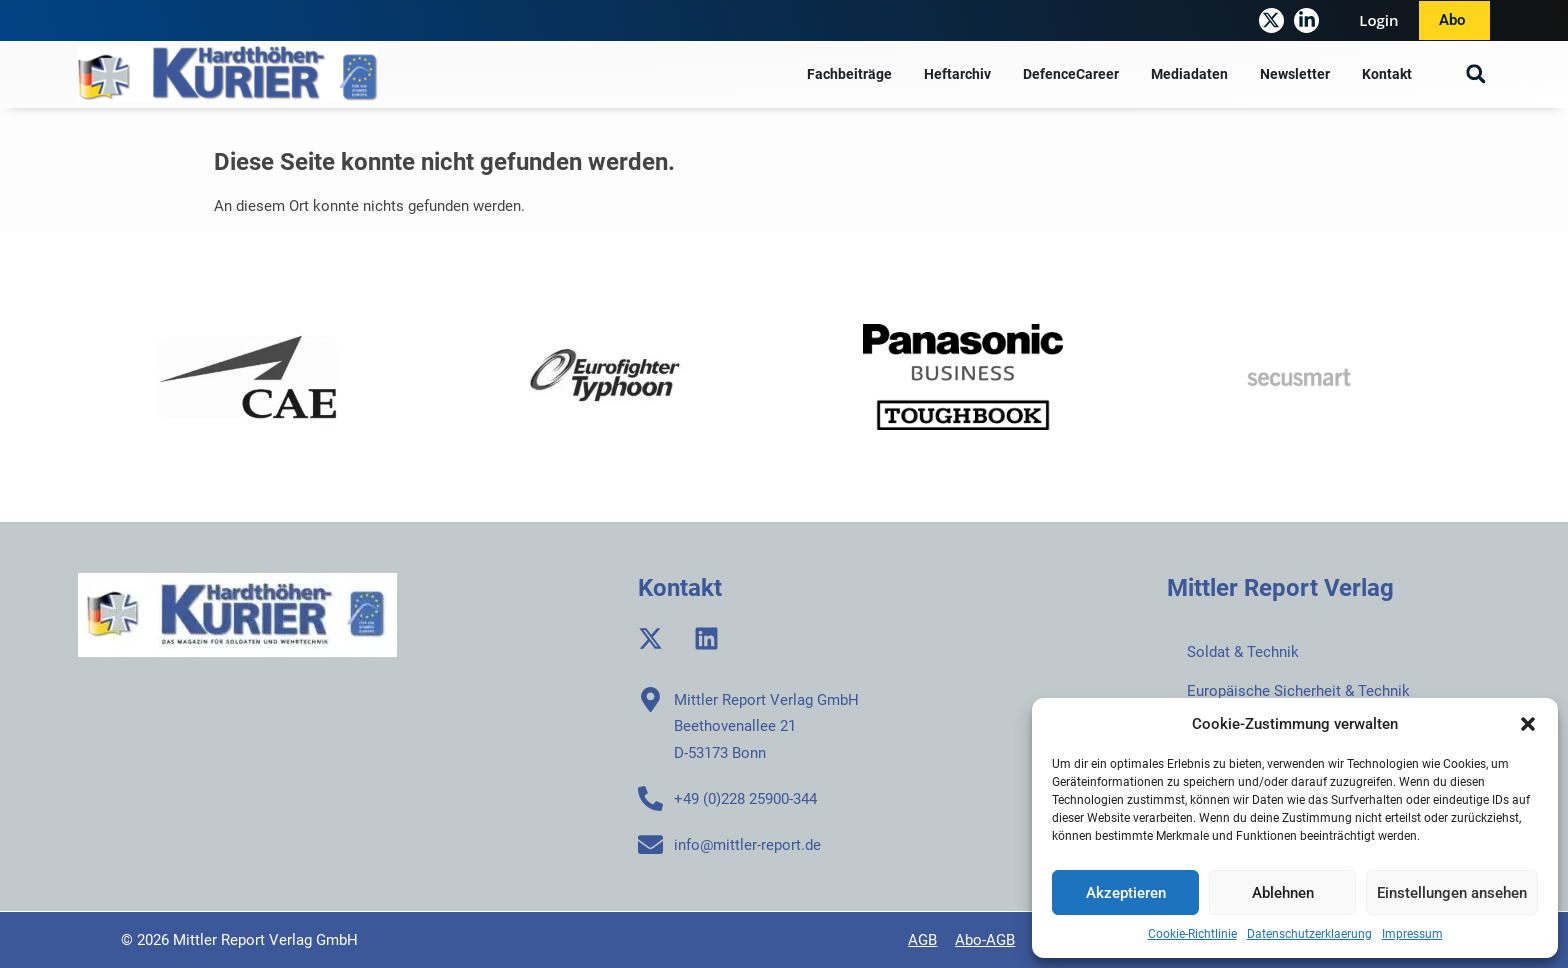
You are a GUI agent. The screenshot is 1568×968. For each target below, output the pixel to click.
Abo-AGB (985, 940)
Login (1378, 20)
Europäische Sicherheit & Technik (1298, 691)
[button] (1528, 724)
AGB (922, 940)
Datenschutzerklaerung (1309, 934)
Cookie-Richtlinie (1192, 934)
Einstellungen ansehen (1452, 893)
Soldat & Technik (1243, 652)
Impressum (1412, 934)
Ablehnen (1283, 893)
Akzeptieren (1126, 893)
